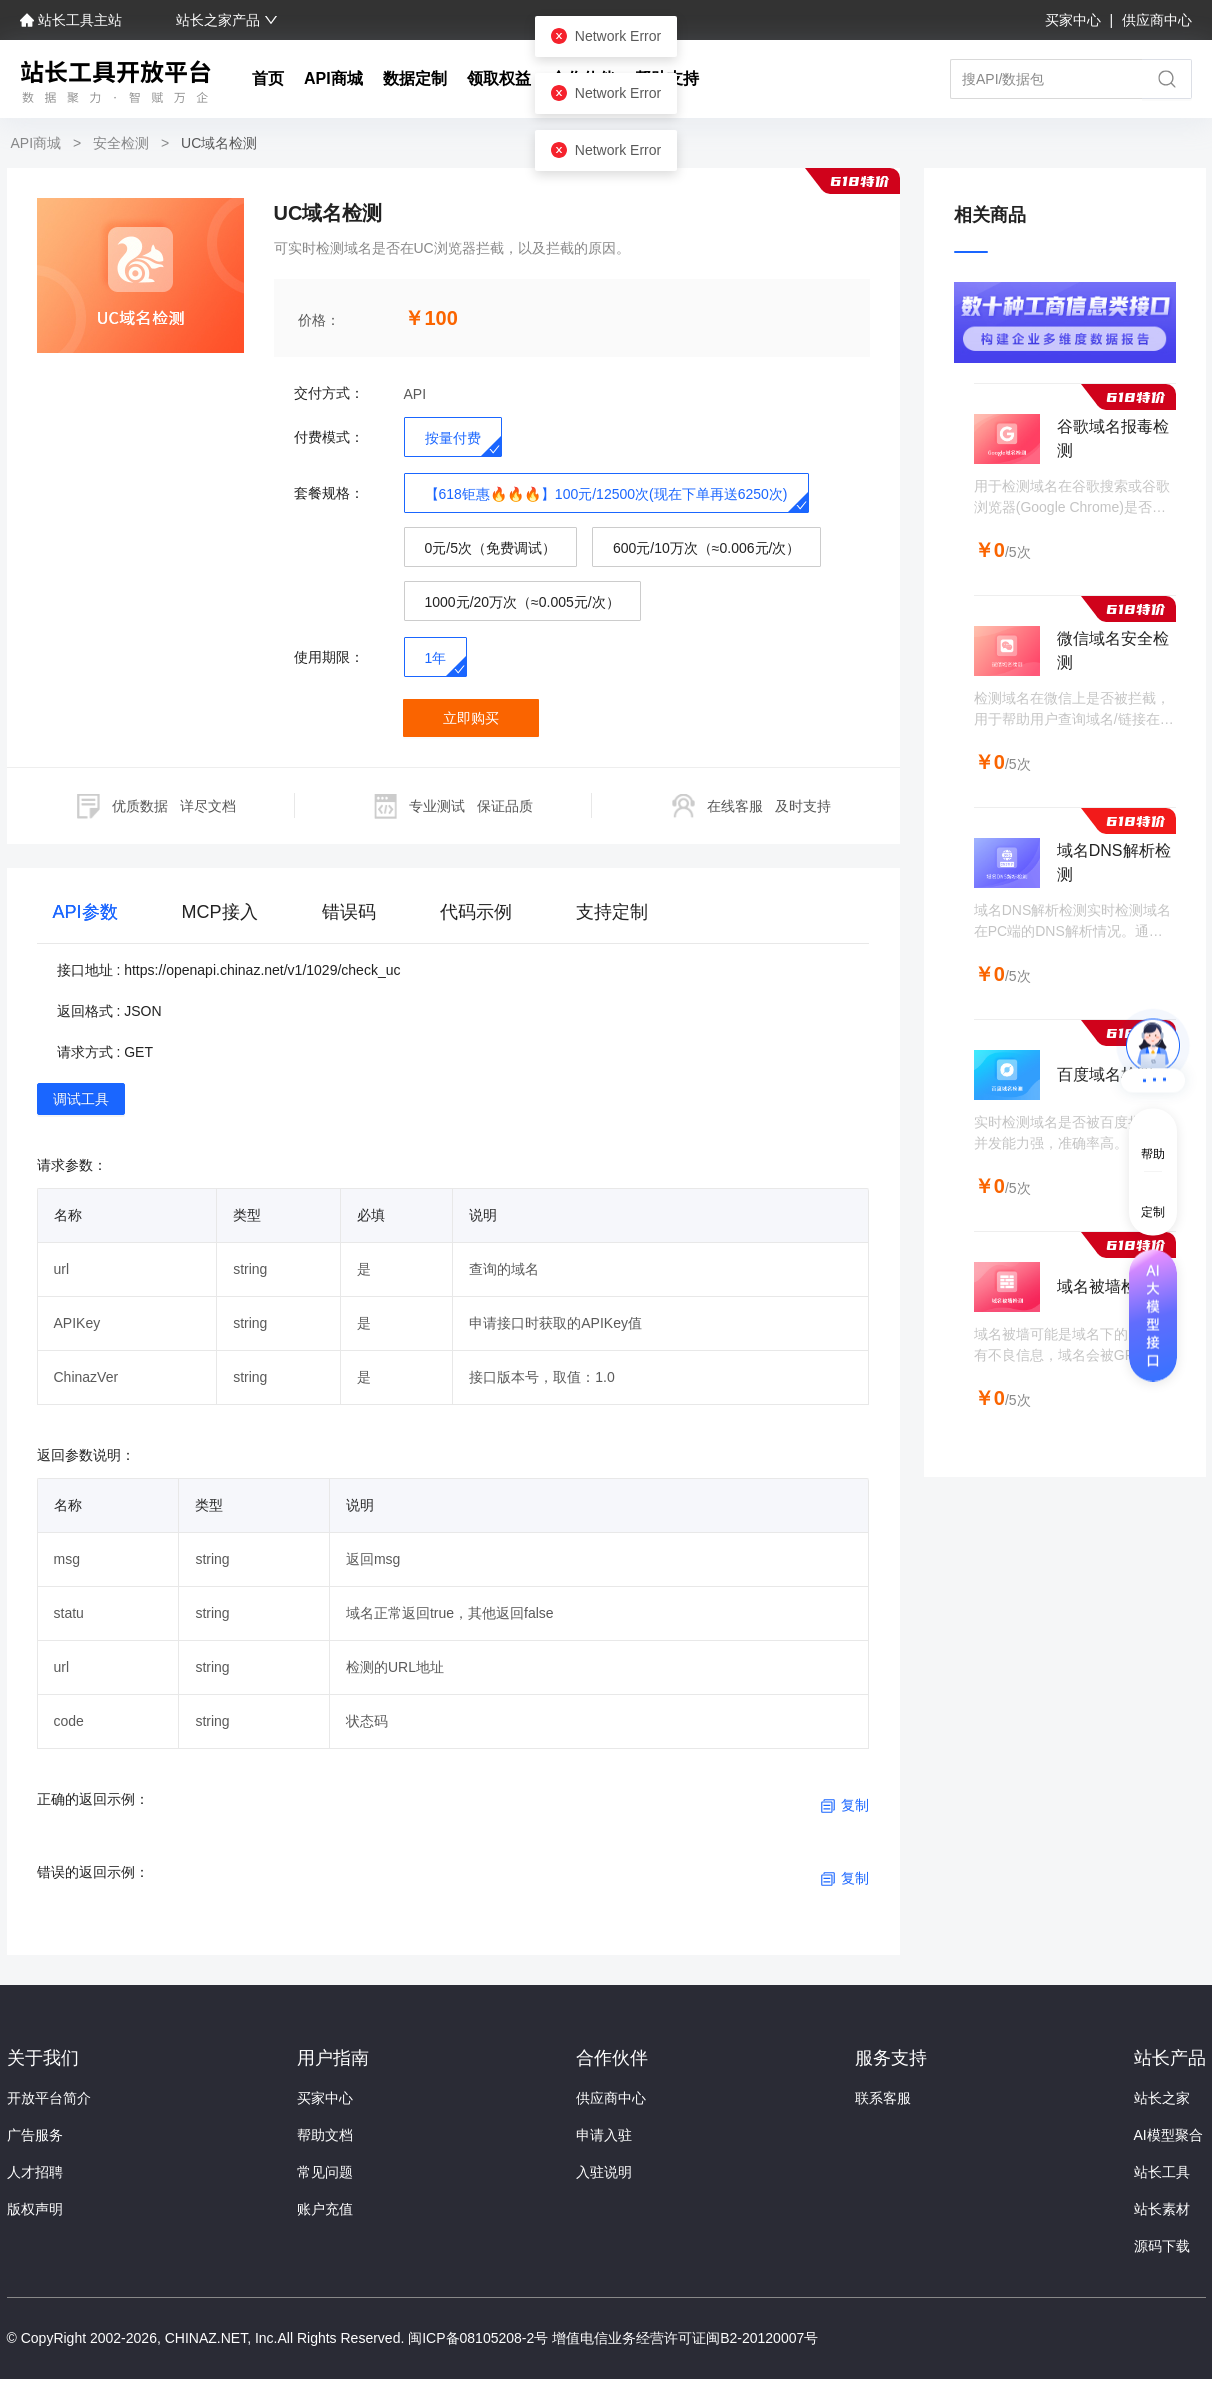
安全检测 (121, 143)
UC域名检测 (217, 143)
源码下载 (1162, 2246)
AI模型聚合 (1168, 2135)
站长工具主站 (73, 20)
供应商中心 (1157, 20)
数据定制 (415, 78)
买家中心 (1075, 20)
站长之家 (1162, 2098)
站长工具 (1162, 2172)
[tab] (85, 916)
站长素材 (1162, 2209)
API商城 (333, 78)
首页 (268, 78)
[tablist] (453, 916)
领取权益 (499, 78)
